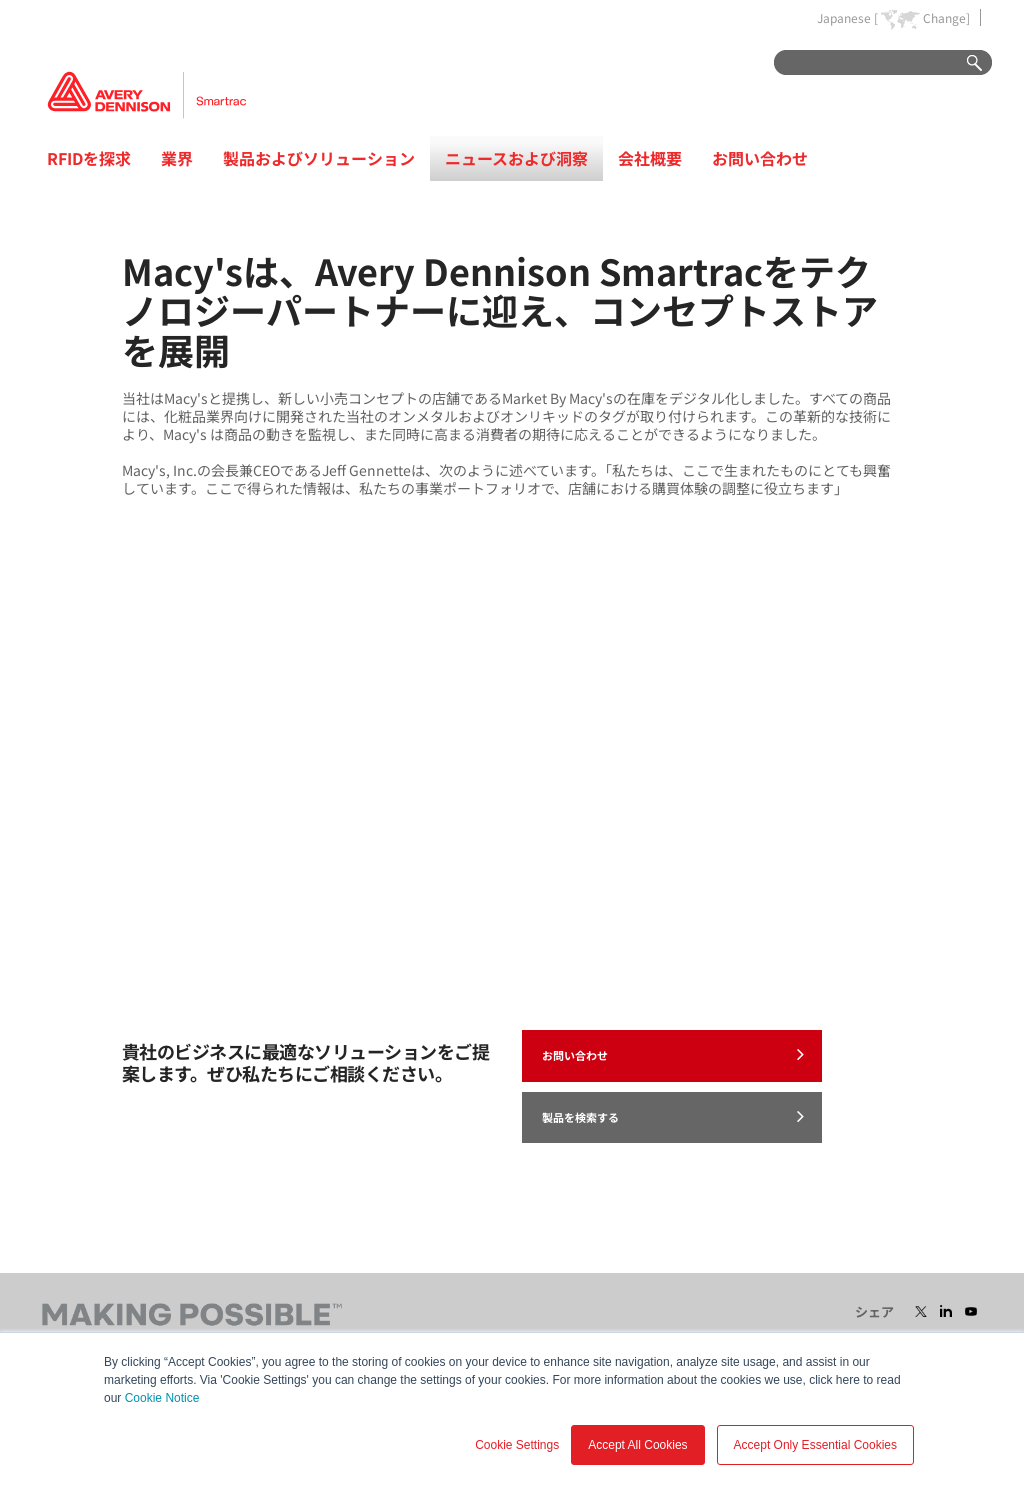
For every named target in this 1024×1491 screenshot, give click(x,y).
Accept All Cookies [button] (637, 1445)
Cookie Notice (162, 1398)
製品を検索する (673, 1116)
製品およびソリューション (319, 158)
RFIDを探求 (89, 158)
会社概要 (650, 158)
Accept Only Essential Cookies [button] (815, 1445)
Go (965, 63)
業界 (177, 158)
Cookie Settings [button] (517, 1445)
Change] (946, 18)
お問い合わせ (760, 158)
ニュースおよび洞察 (516, 158)
